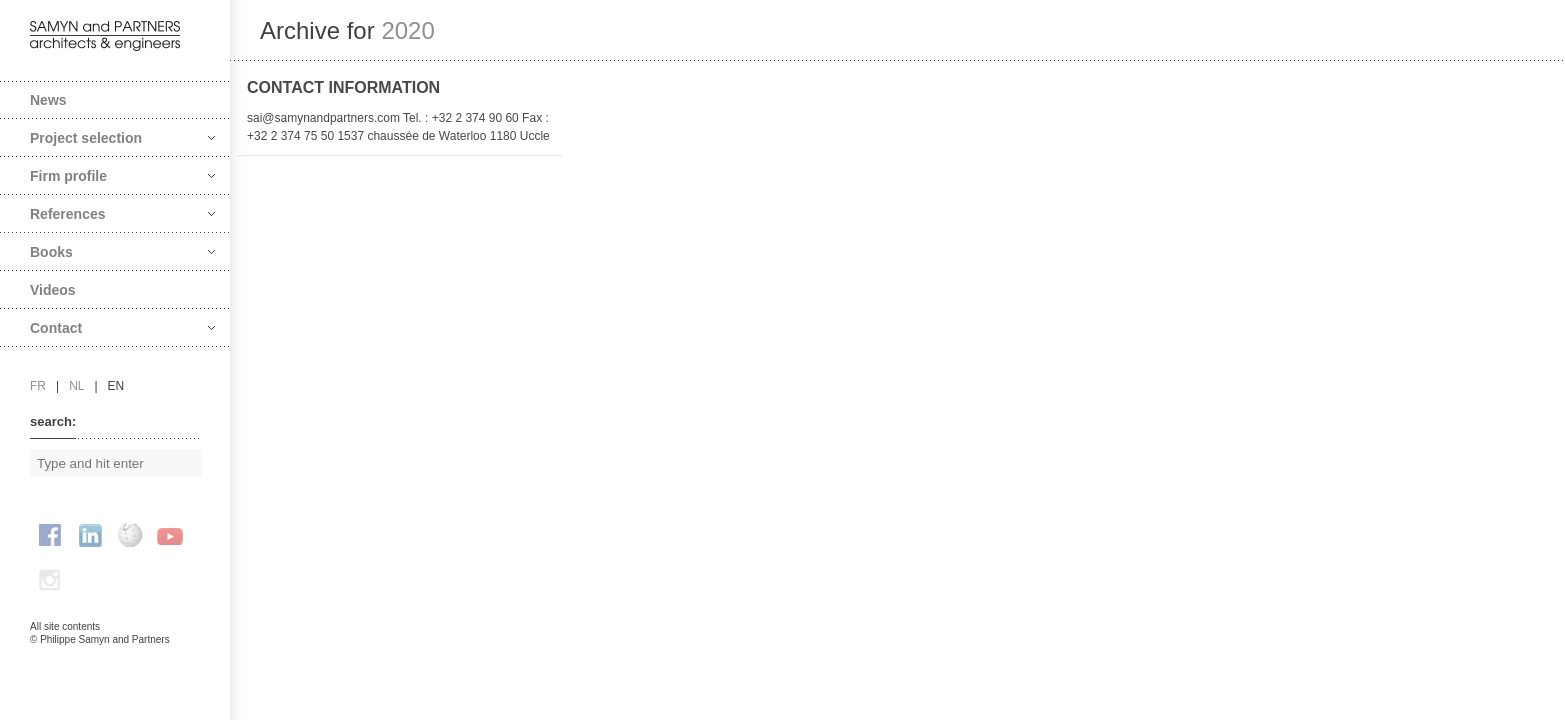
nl (76, 386)
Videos (53, 290)
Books (122, 252)
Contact (122, 328)
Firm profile (122, 176)
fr (38, 386)
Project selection (122, 138)
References (122, 214)
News (48, 100)
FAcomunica (116, 660)
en (116, 386)
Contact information (343, 87)
